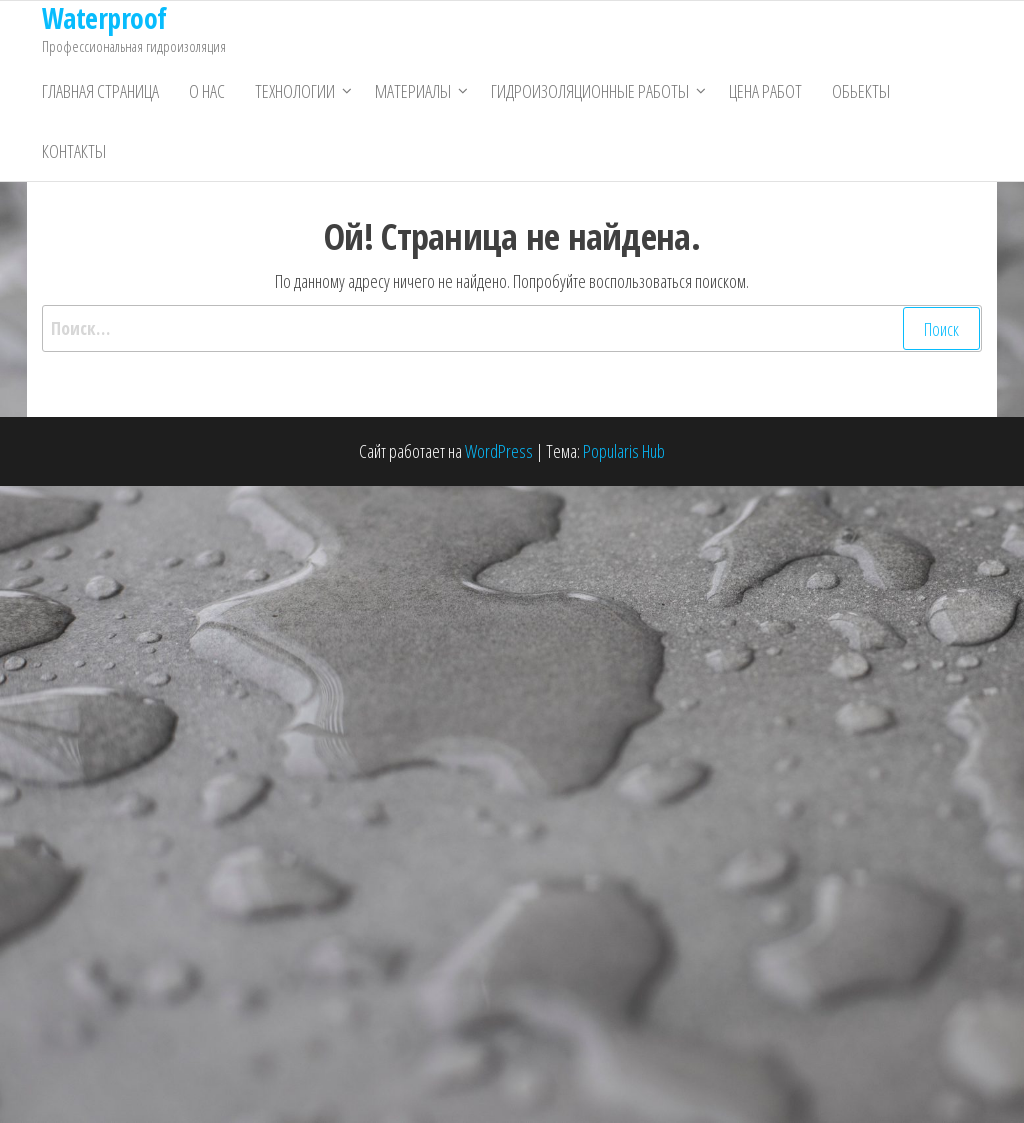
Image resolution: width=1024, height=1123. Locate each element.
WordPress (499, 451)
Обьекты (861, 91)
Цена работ (765, 91)
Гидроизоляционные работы (590, 91)
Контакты (74, 151)
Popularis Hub (624, 451)
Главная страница (100, 91)
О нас (207, 91)
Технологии (295, 91)
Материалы (413, 91)
